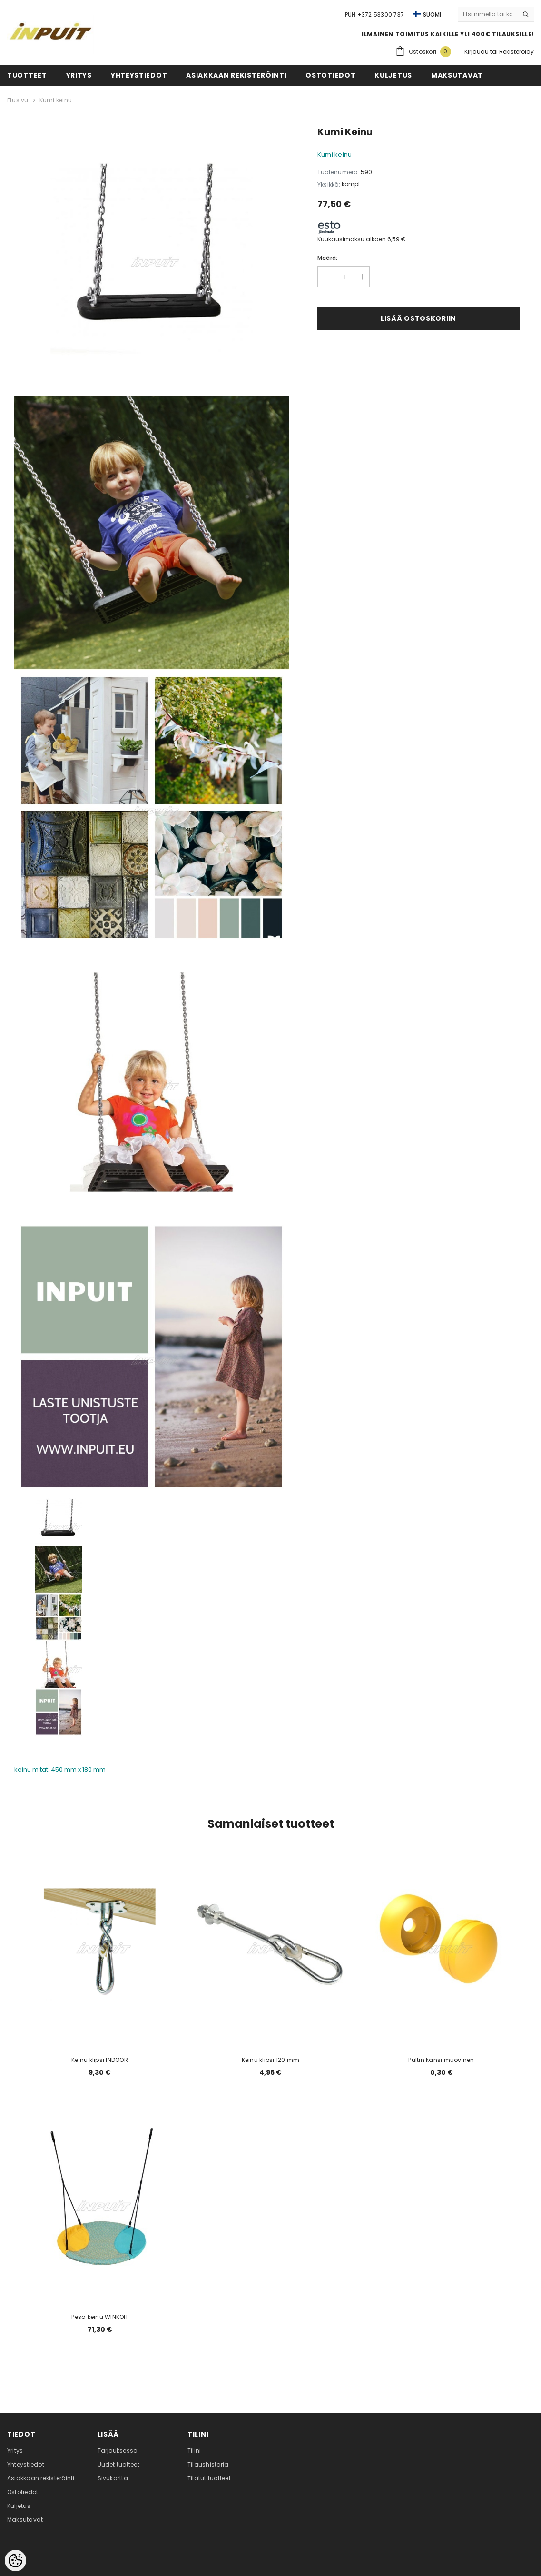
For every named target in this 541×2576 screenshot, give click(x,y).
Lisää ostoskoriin (418, 318)
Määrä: (327, 258)
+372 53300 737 (380, 14)
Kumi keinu (55, 100)
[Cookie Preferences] (15, 2560)
